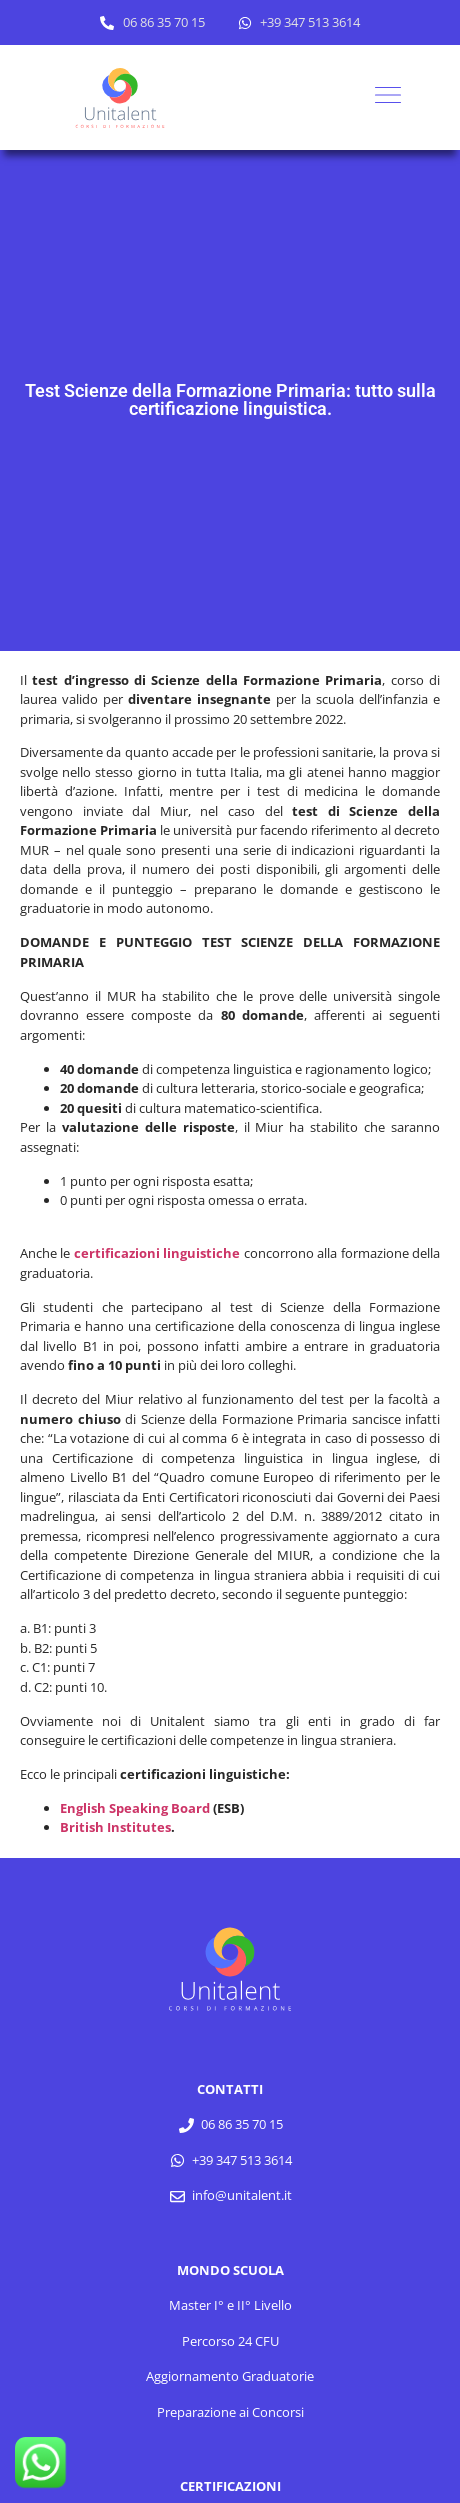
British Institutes (115, 1827)
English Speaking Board (135, 1808)
